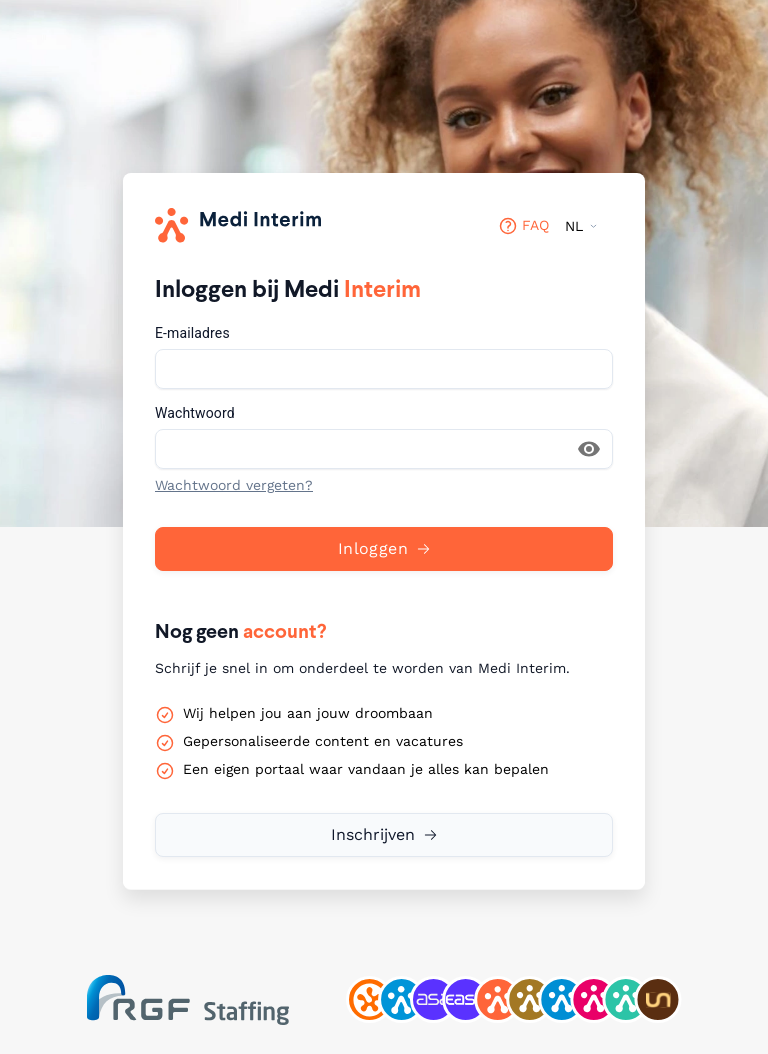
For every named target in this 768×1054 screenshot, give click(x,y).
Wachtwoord (195, 413)
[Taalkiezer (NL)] (581, 226)
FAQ (523, 226)
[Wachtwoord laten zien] (589, 449)
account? (285, 631)
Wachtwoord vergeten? (234, 485)
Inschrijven (373, 834)
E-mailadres (192, 333)
